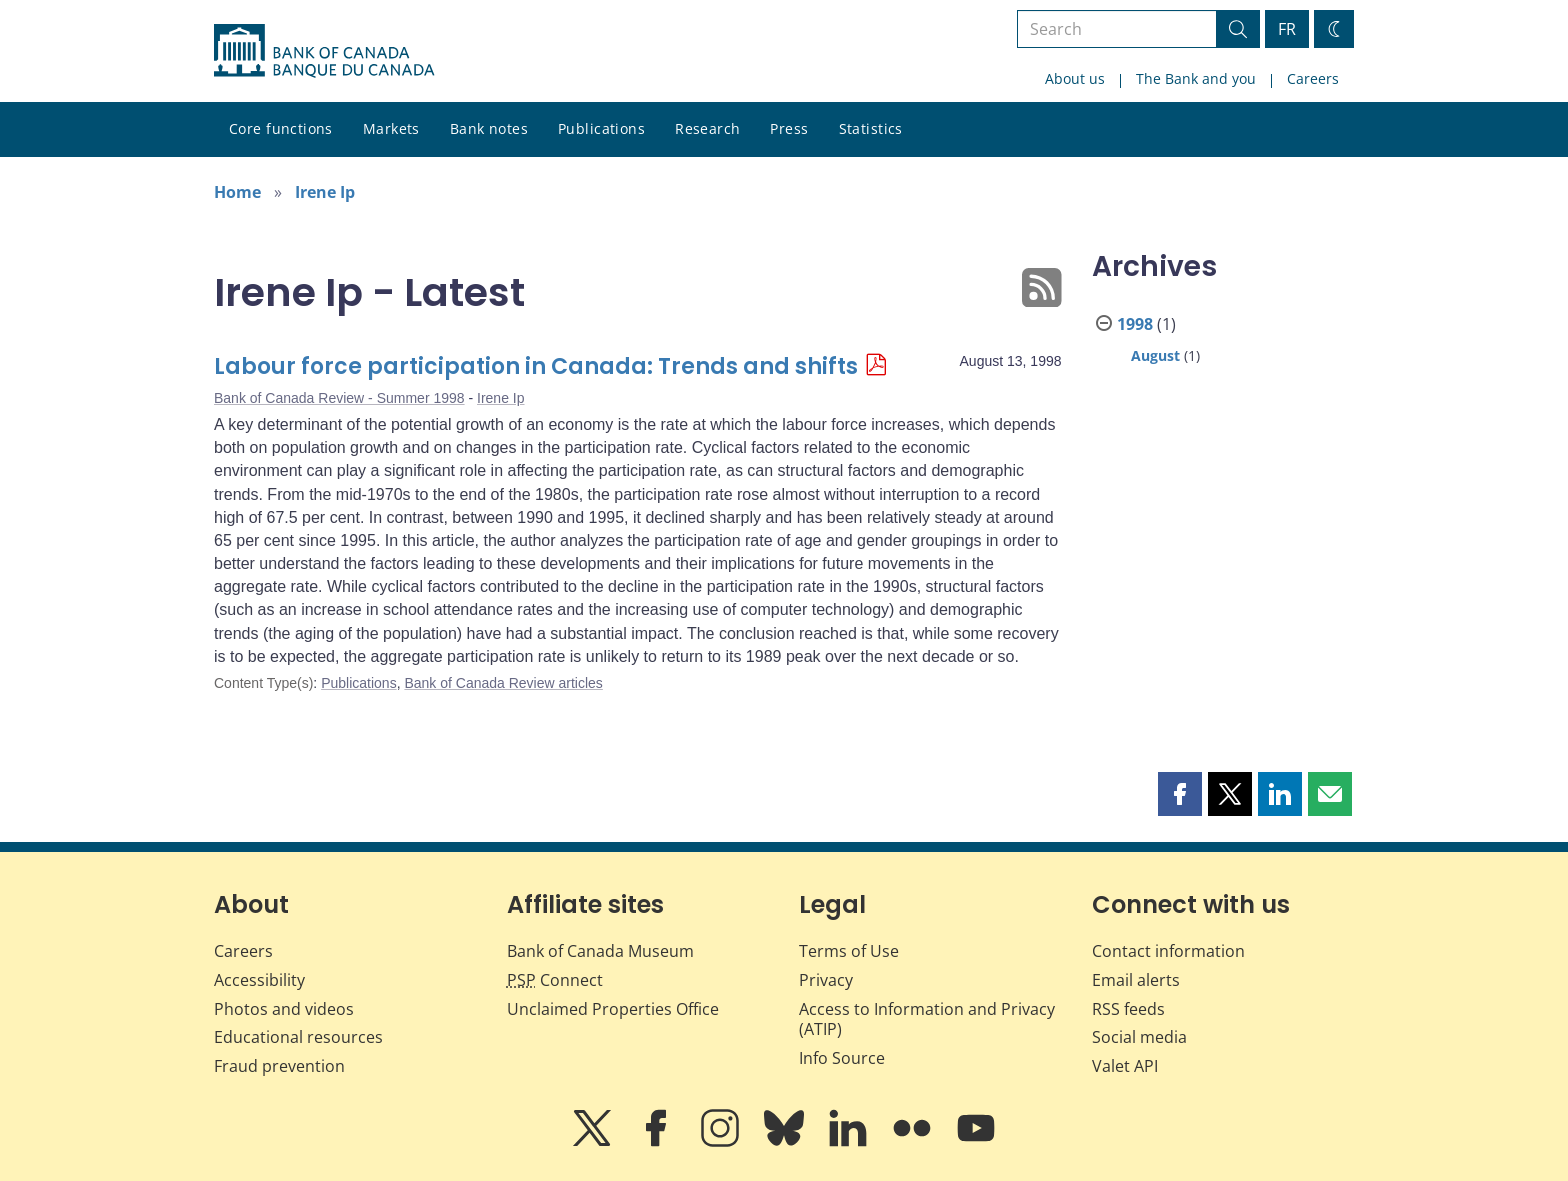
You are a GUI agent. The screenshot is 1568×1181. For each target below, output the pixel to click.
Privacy (826, 980)
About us (1075, 78)
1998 (1135, 324)
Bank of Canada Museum (600, 951)
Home (237, 192)
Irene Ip (325, 192)
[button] (1180, 794)
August (1155, 355)
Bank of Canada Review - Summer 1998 (339, 398)
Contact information (1168, 951)
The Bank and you (1196, 78)
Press (789, 128)
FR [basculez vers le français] (1287, 29)
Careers (1313, 78)
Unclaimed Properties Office (613, 1009)
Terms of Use (849, 951)
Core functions (281, 128)
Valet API (1125, 1066)
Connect (555, 980)
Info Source (842, 1058)
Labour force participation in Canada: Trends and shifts (536, 366)
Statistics (871, 128)
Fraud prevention (279, 1066)
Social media (1139, 1037)
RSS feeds (1128, 1009)
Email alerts (1136, 980)
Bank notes (489, 128)
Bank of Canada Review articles (503, 683)
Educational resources (298, 1037)
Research (707, 128)
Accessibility (259, 980)
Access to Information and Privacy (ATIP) (927, 1019)
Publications (601, 128)
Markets (391, 128)
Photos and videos (284, 1009)
